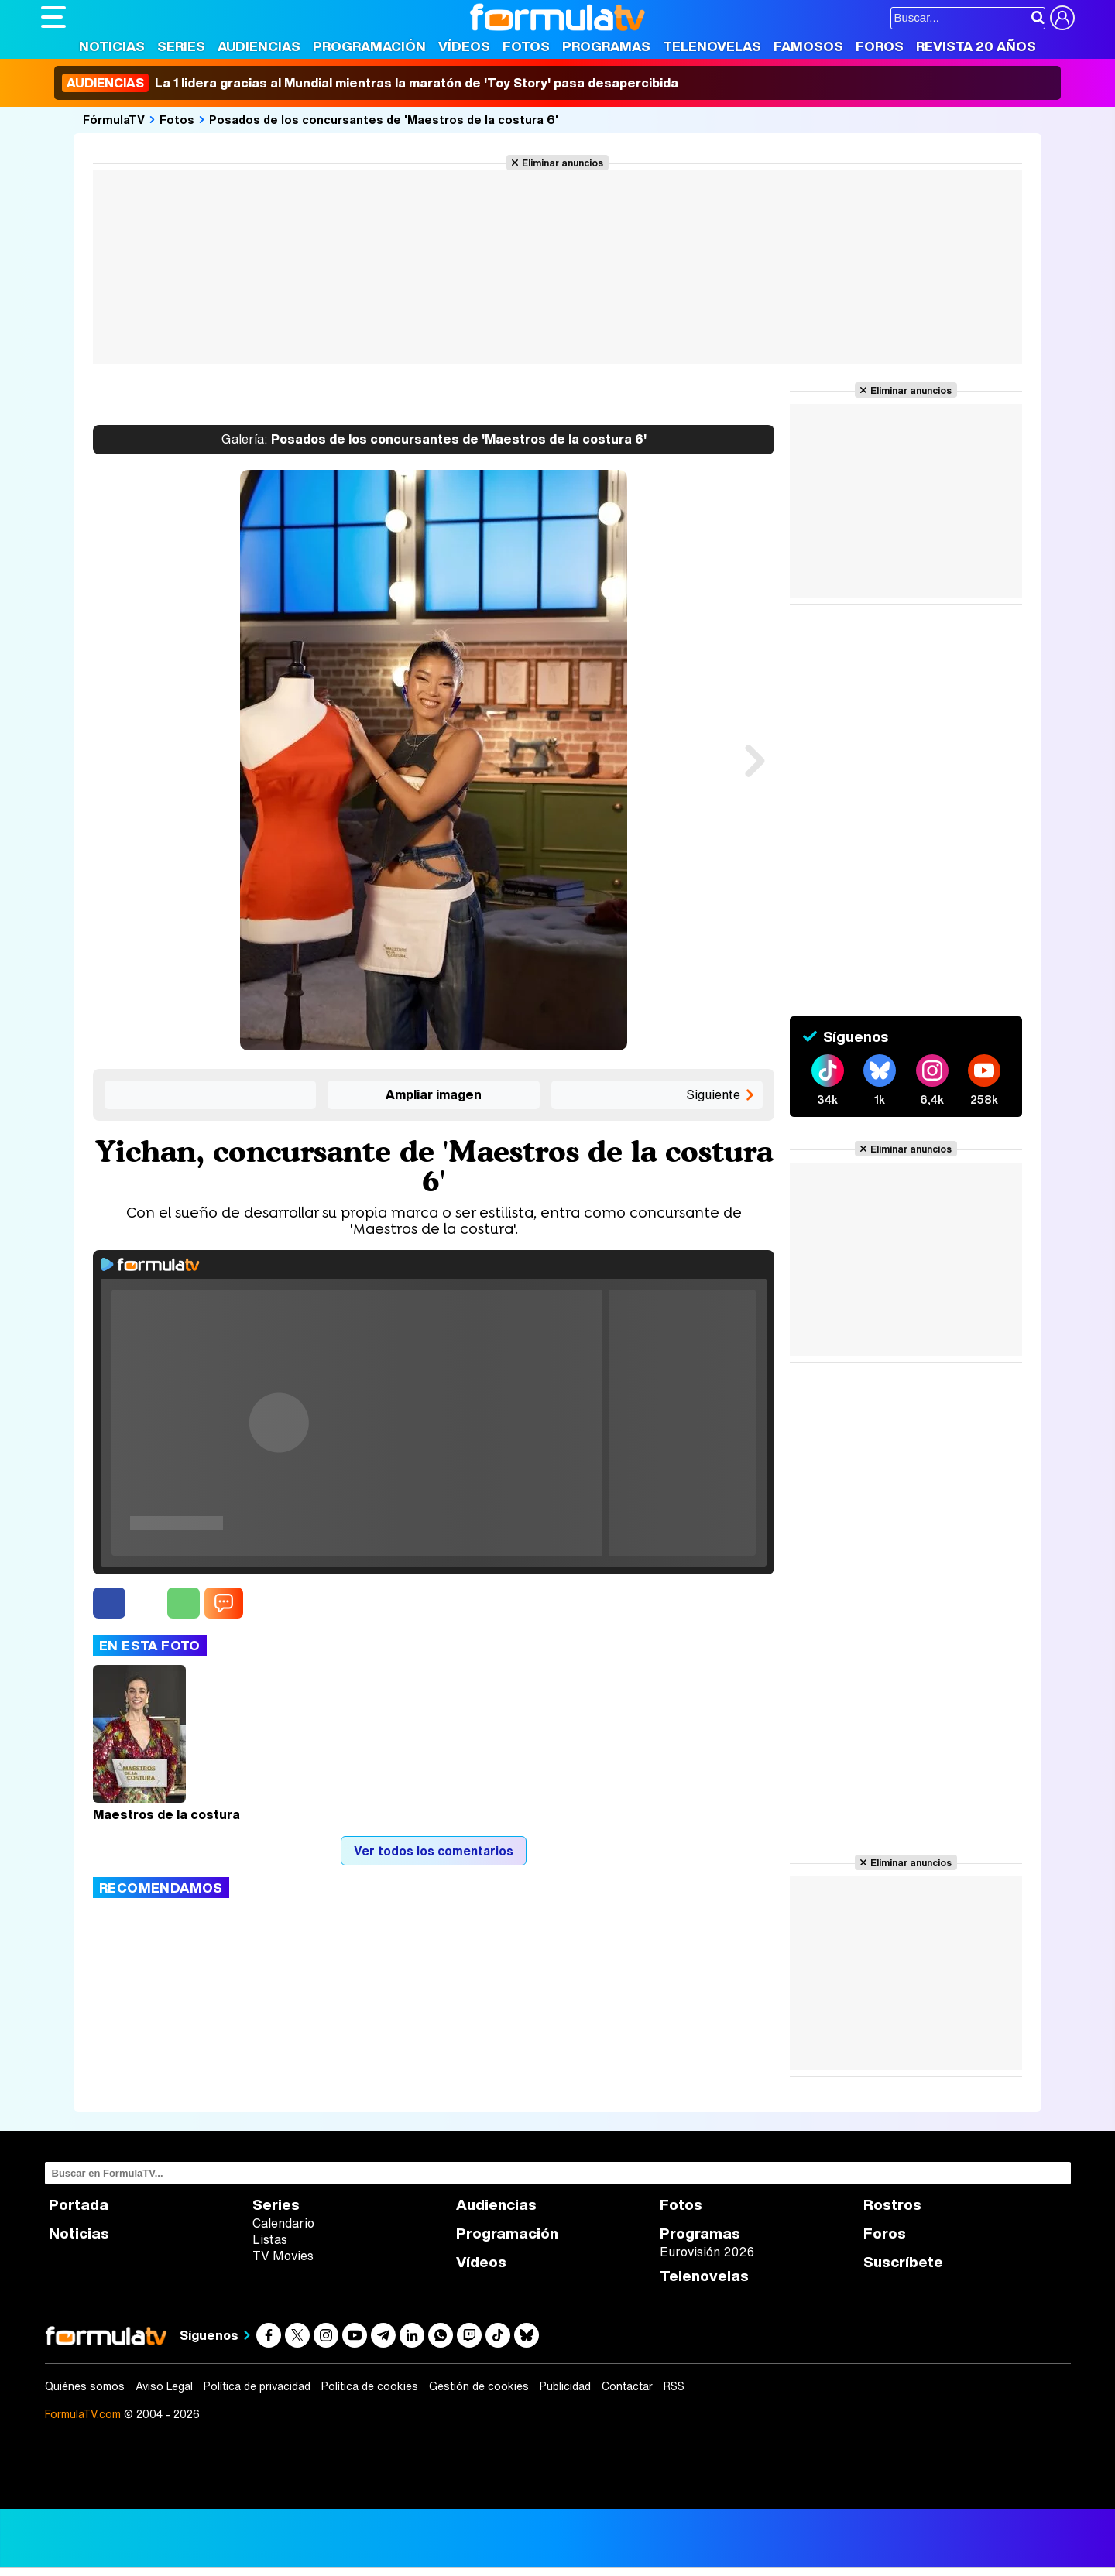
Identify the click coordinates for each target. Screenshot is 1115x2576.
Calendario (283, 2223)
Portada (78, 2205)
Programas (606, 46)
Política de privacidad (257, 2386)
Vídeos (464, 46)
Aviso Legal (164, 2386)
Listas (269, 2239)
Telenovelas (712, 46)
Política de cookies (369, 2386)
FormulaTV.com (83, 2414)
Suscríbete (903, 2262)
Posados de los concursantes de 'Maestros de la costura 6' (383, 119)
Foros (880, 46)
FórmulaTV (114, 119)
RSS (674, 2386)
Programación (369, 46)
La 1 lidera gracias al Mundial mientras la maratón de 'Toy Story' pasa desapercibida (370, 83)
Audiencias (259, 46)
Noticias (112, 46)
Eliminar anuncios (562, 163)
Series (181, 46)
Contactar (627, 2386)
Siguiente (713, 1094)
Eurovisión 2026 (707, 2251)
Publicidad (565, 2386)
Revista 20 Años (976, 46)
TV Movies (283, 2255)
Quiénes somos (85, 2386)
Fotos (526, 46)
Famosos (808, 46)
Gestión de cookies (479, 2386)
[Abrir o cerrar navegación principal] (53, 17)
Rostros (892, 2205)
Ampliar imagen (434, 1094)
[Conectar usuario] (1062, 17)
